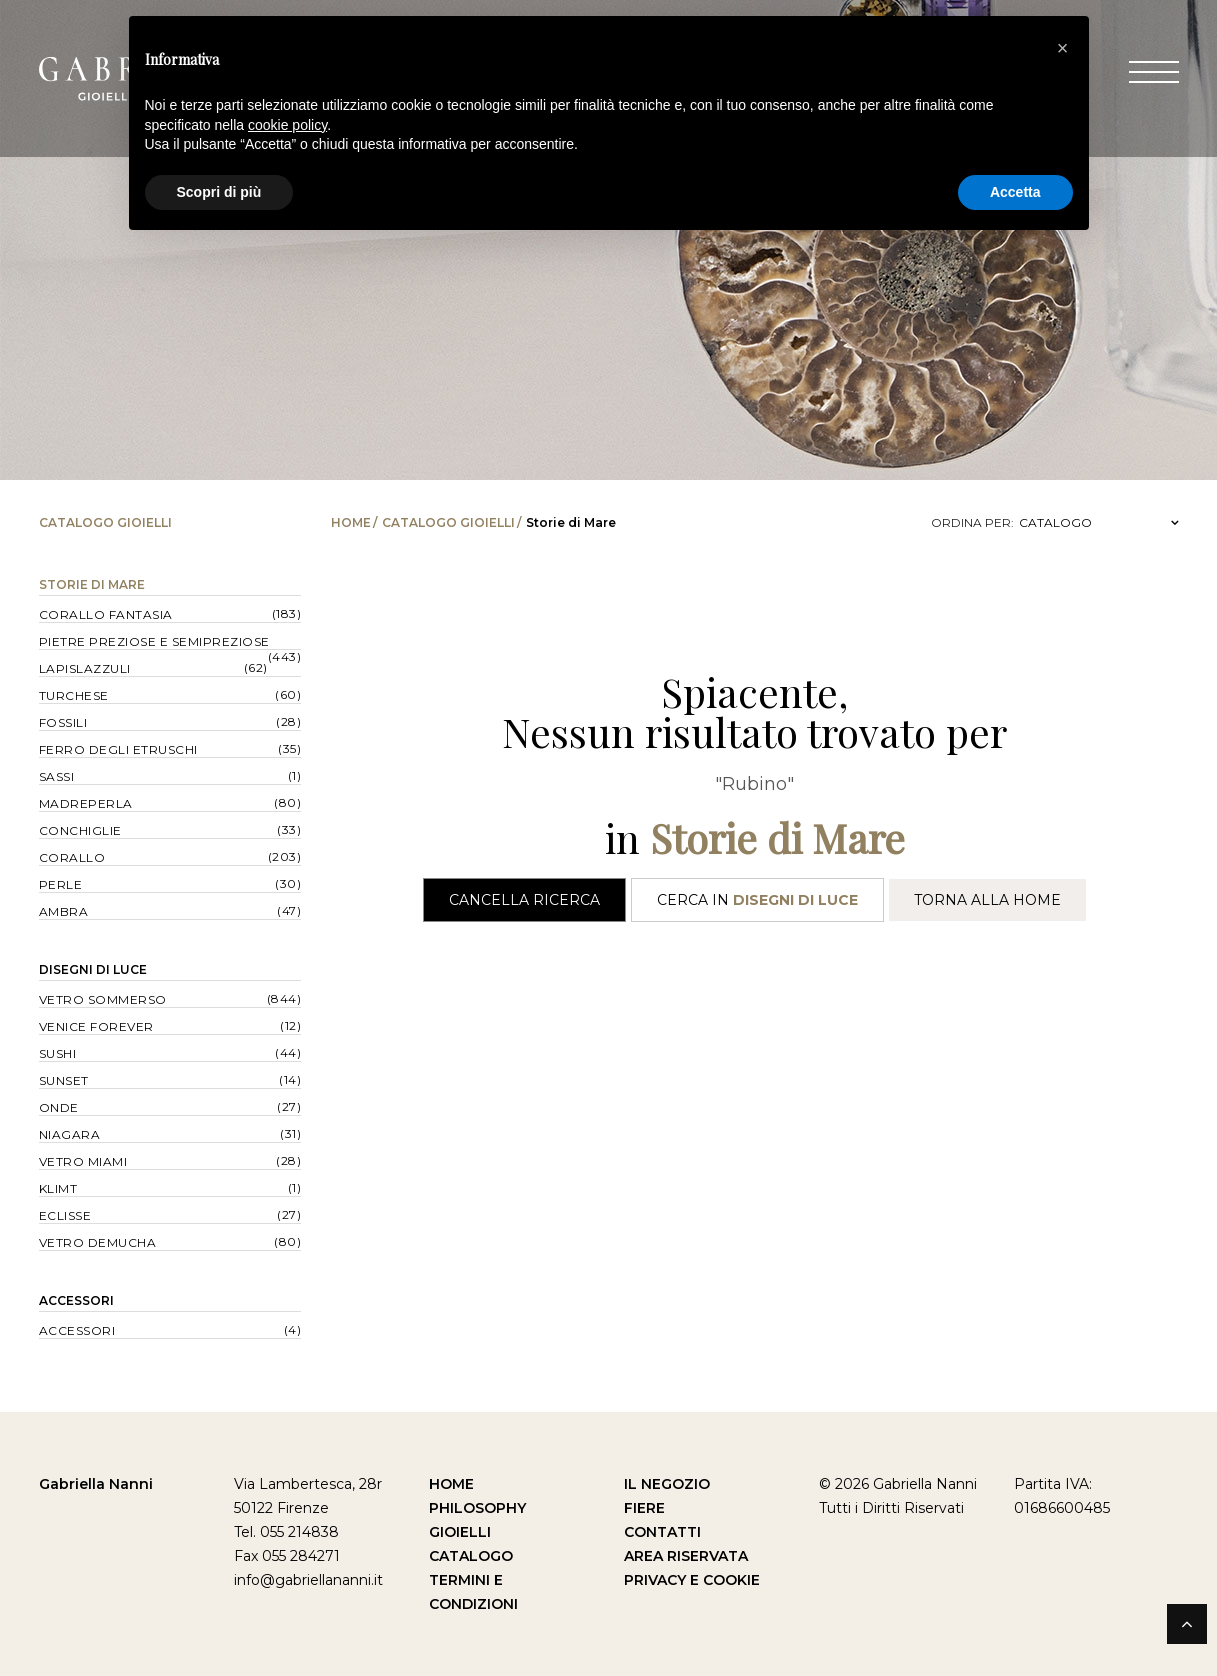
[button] (1063, 48)
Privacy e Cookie (692, 1580)
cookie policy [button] (287, 125)
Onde (59, 1107)
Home (351, 522)
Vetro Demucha (98, 1242)
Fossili (63, 722)
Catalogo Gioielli (448, 522)
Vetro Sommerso (103, 999)
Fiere (644, 1508)
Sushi (58, 1053)
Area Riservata (686, 1556)
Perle (61, 884)
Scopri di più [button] (219, 192)
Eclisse (65, 1215)
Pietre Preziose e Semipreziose (154, 641)
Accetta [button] (1015, 192)
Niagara (70, 1134)
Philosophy (477, 1508)
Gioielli (460, 1532)
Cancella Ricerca (524, 900)
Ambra (64, 911)
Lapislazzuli (85, 668)
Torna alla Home (987, 900)
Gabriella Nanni (96, 1484)
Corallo (72, 857)
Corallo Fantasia (106, 614)
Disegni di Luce (93, 969)
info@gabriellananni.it (308, 1580)
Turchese (74, 695)
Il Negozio (667, 1484)
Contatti (662, 1532)
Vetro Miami (83, 1161)
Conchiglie (80, 830)
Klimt (58, 1188)
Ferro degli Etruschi (118, 749)
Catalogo (471, 1556)
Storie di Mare (92, 584)
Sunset (64, 1080)
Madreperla (86, 803)
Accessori (76, 1300)
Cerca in (757, 900)
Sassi (57, 776)
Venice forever (96, 1026)
